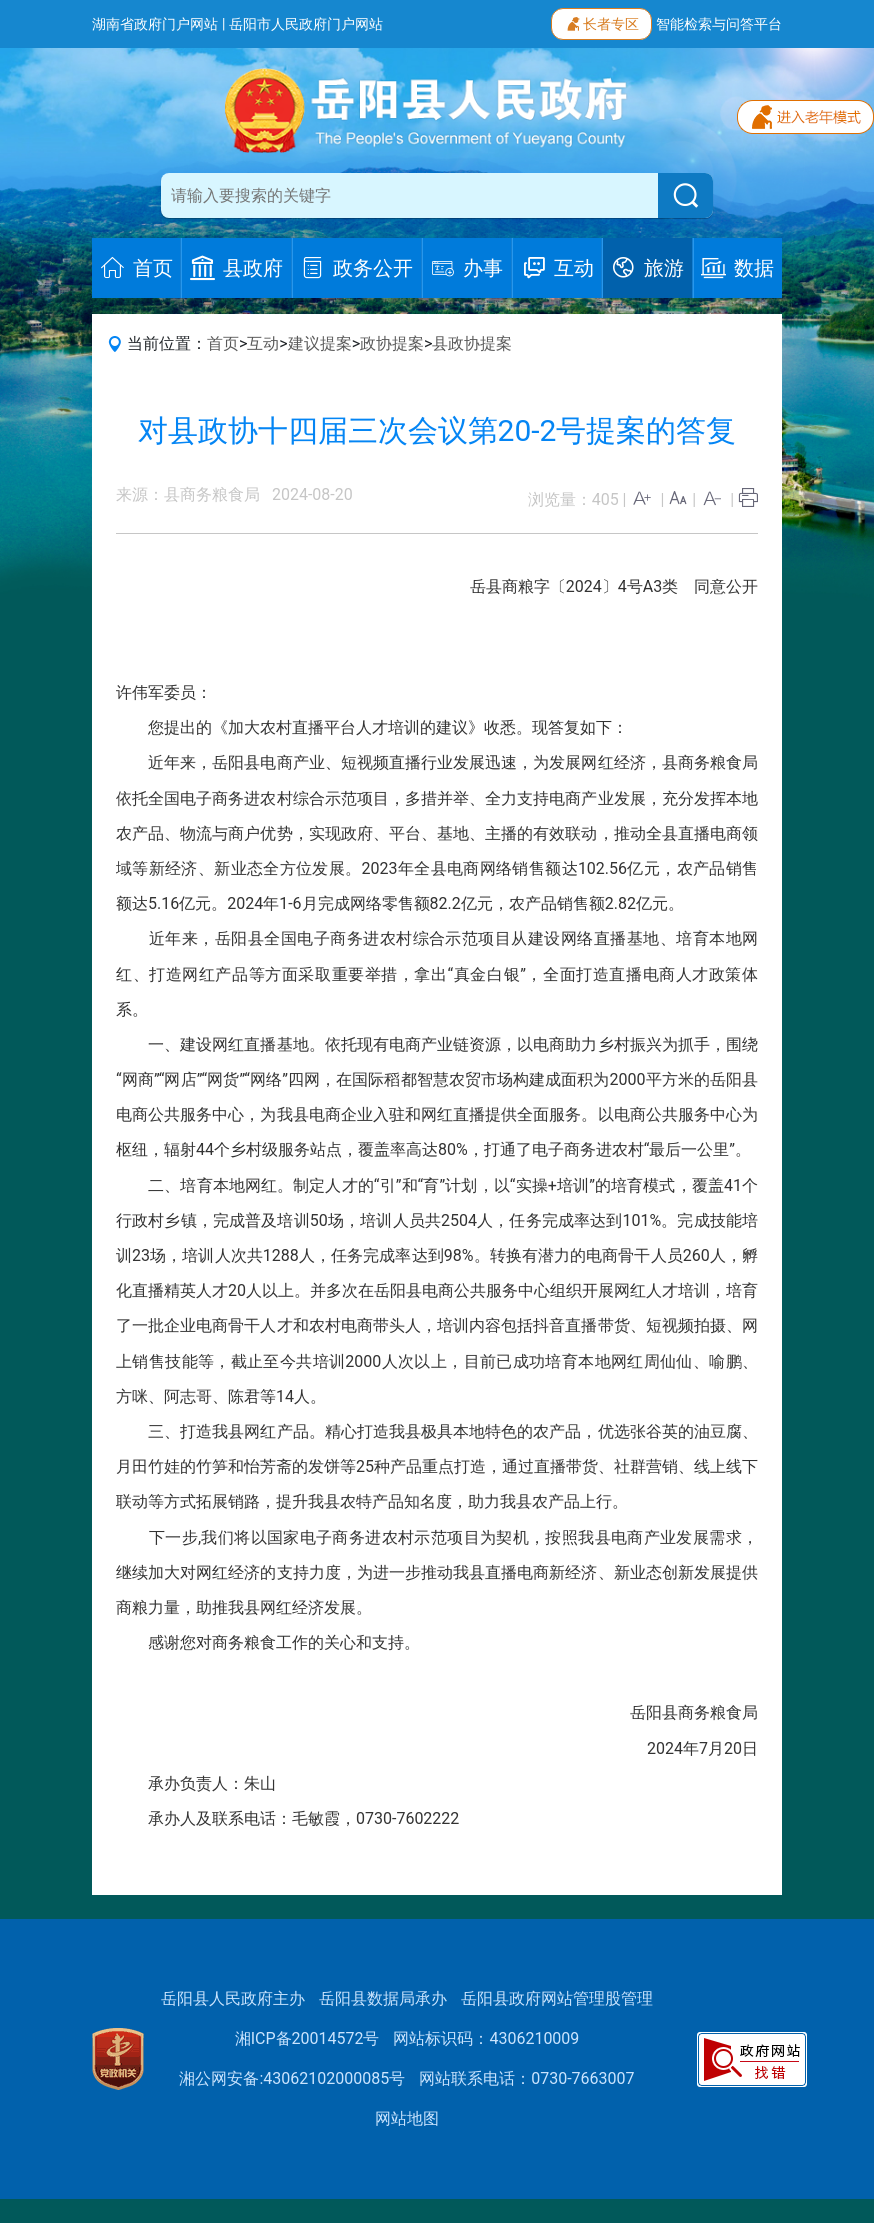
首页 (223, 343)
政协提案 (392, 343)
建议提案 (320, 343)
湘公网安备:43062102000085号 (292, 2078)
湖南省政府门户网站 (155, 24)
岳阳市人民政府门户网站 (306, 24)
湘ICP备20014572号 (307, 2038)
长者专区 (601, 22)
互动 (263, 343)
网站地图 (407, 2118)
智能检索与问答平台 (719, 24)
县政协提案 (472, 343)
